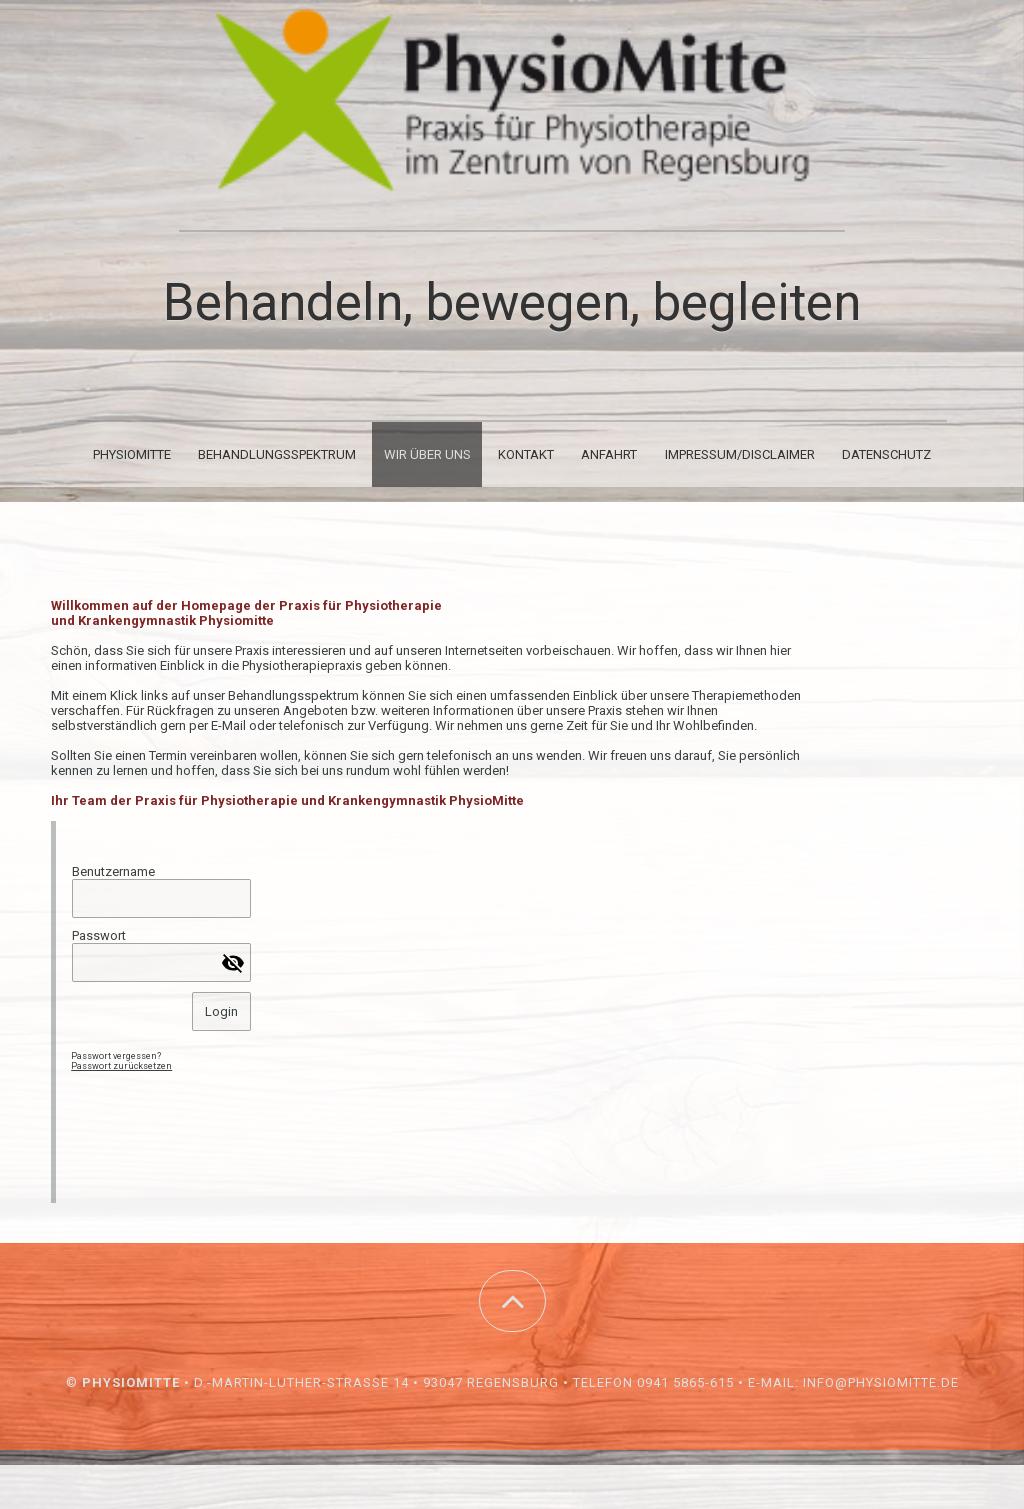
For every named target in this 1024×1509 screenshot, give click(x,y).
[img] (512, 100)
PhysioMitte (132, 454)
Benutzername (113, 871)
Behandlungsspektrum (277, 454)
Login (221, 1011)
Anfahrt (609, 454)
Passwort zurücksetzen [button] (121, 1066)
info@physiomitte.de (881, 1382)
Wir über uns (427, 454)
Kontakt (526, 454)
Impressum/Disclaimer (740, 454)
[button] (512, 1301)
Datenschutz (886, 454)
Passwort (99, 935)
